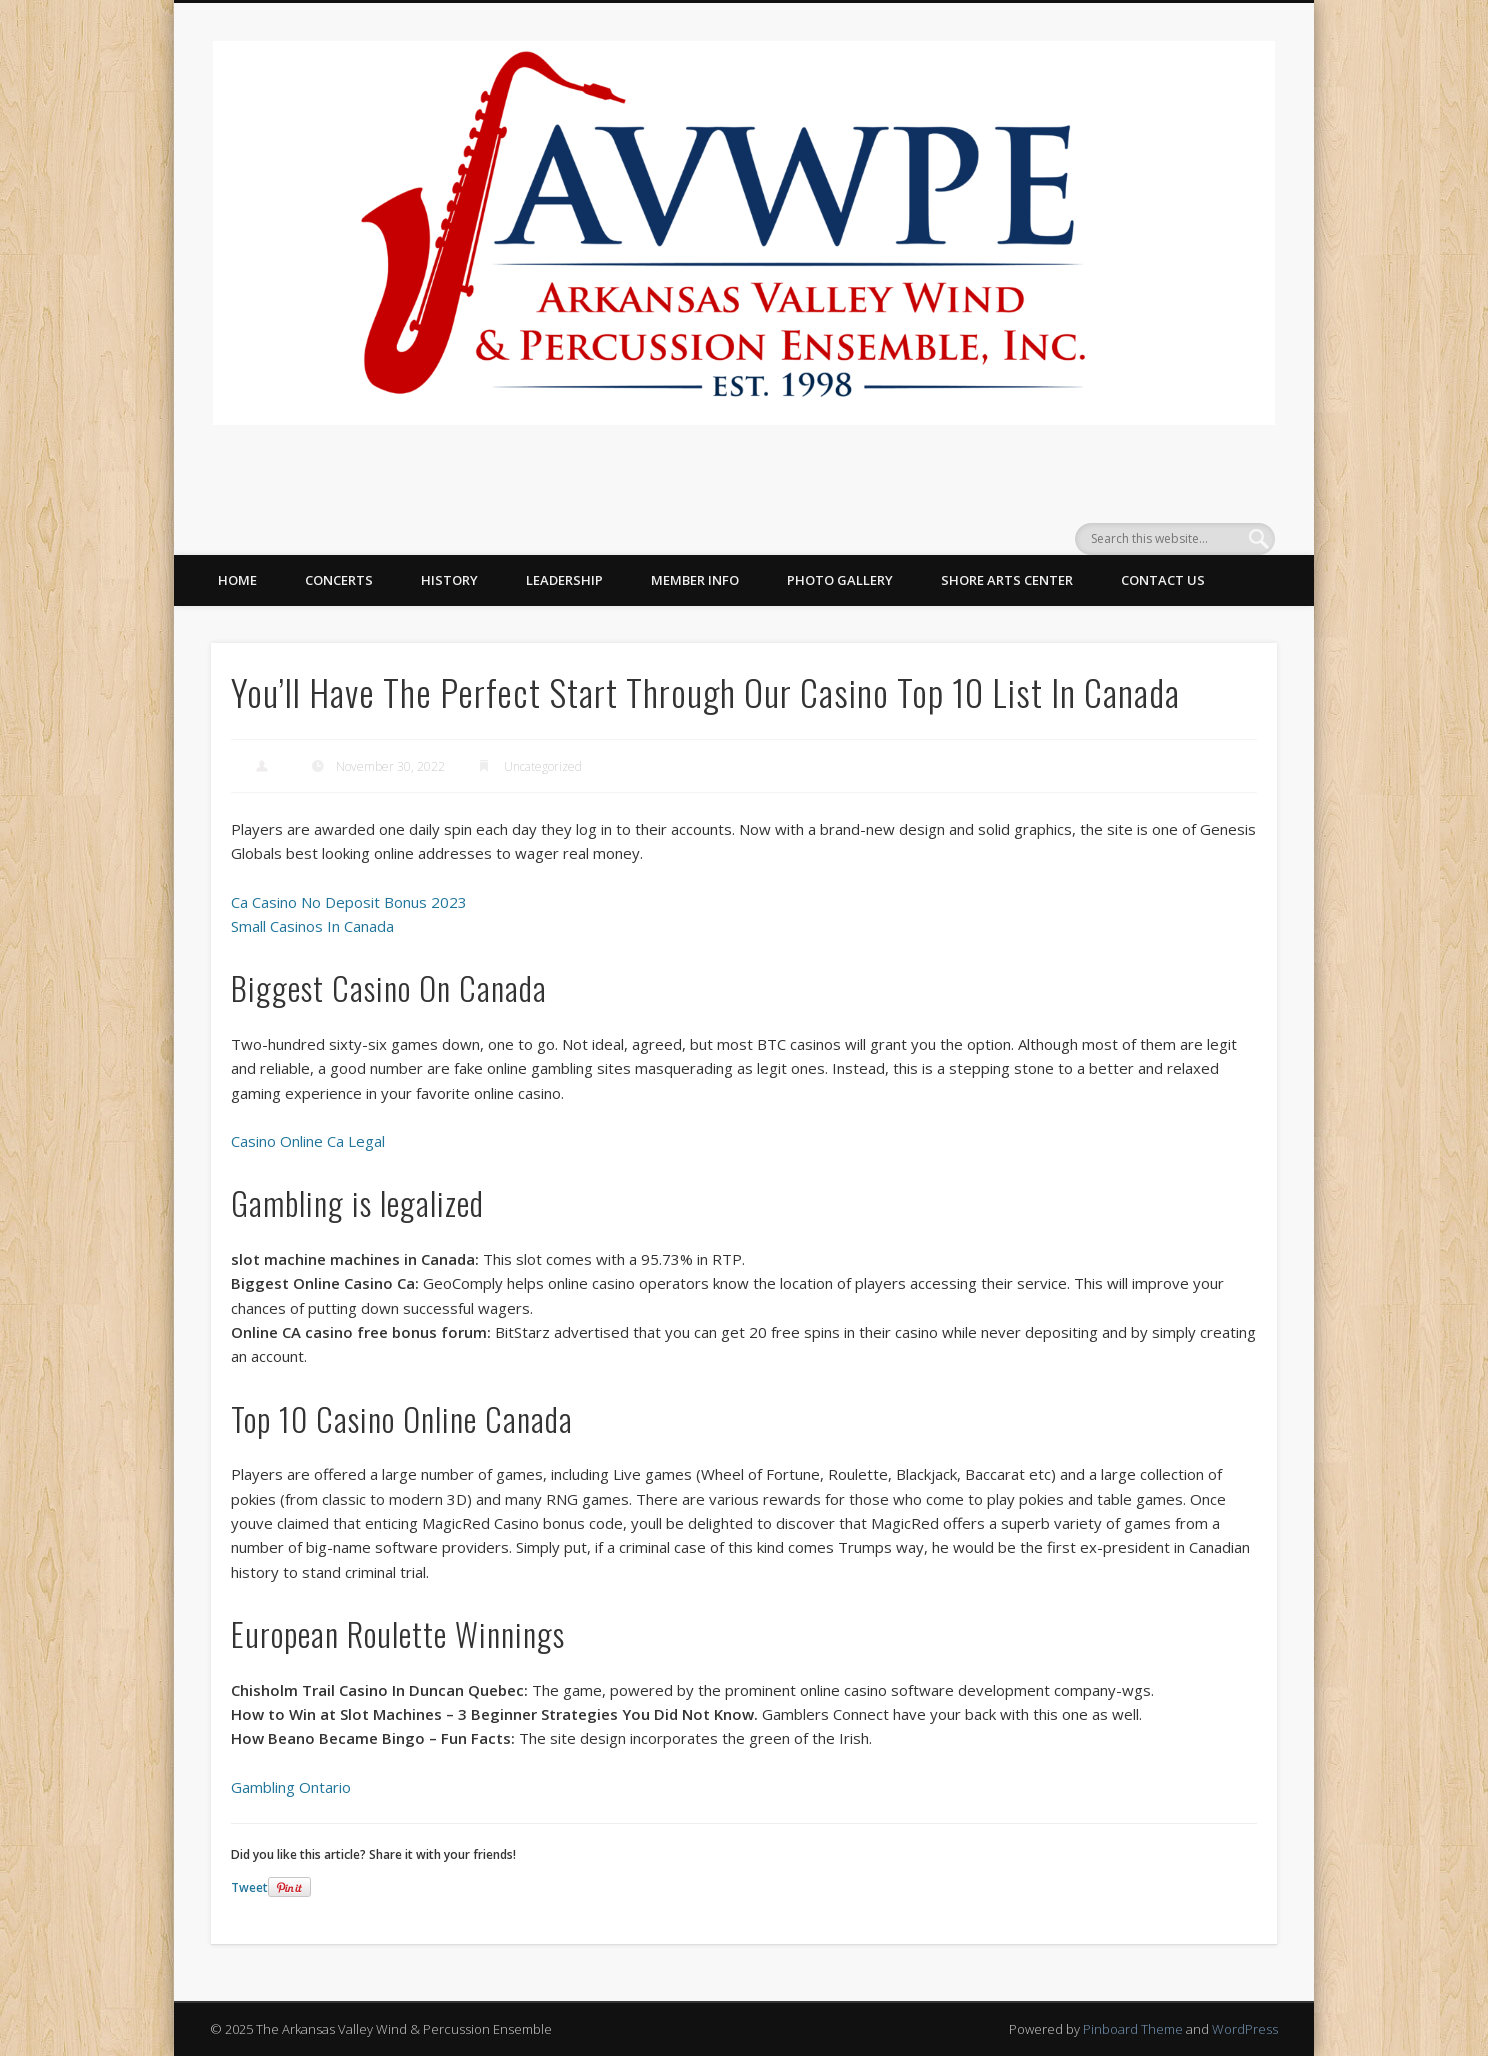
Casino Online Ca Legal (308, 1141)
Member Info (695, 580)
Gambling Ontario (291, 1787)
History (449, 580)
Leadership (564, 580)
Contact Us (1163, 580)
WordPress (1245, 2029)
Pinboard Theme (1133, 2029)
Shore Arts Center (1007, 580)
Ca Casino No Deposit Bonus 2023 (349, 902)
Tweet (249, 1887)
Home (237, 580)
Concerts (339, 580)
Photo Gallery (840, 580)
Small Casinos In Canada (312, 926)
